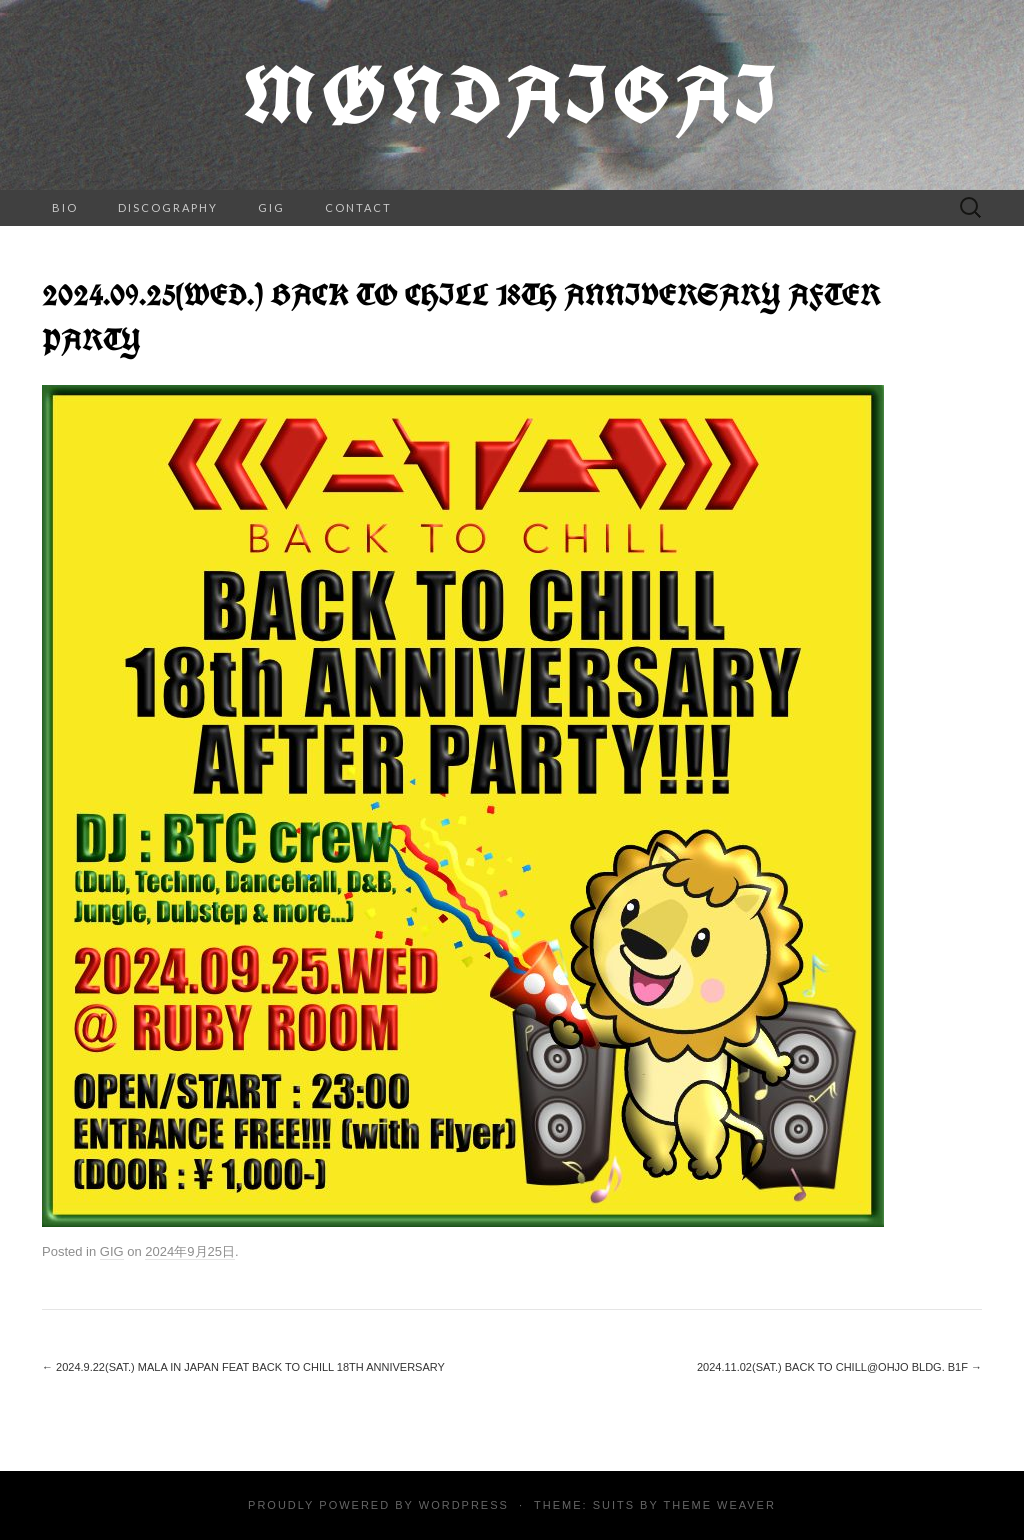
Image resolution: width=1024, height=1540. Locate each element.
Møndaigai (512, 95)
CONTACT (358, 207)
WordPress (464, 1505)
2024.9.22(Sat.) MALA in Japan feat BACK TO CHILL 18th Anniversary (243, 1367)
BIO (65, 207)
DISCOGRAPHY (168, 207)
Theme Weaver (719, 1505)
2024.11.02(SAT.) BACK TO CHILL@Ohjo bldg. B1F (839, 1367)
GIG (271, 207)
